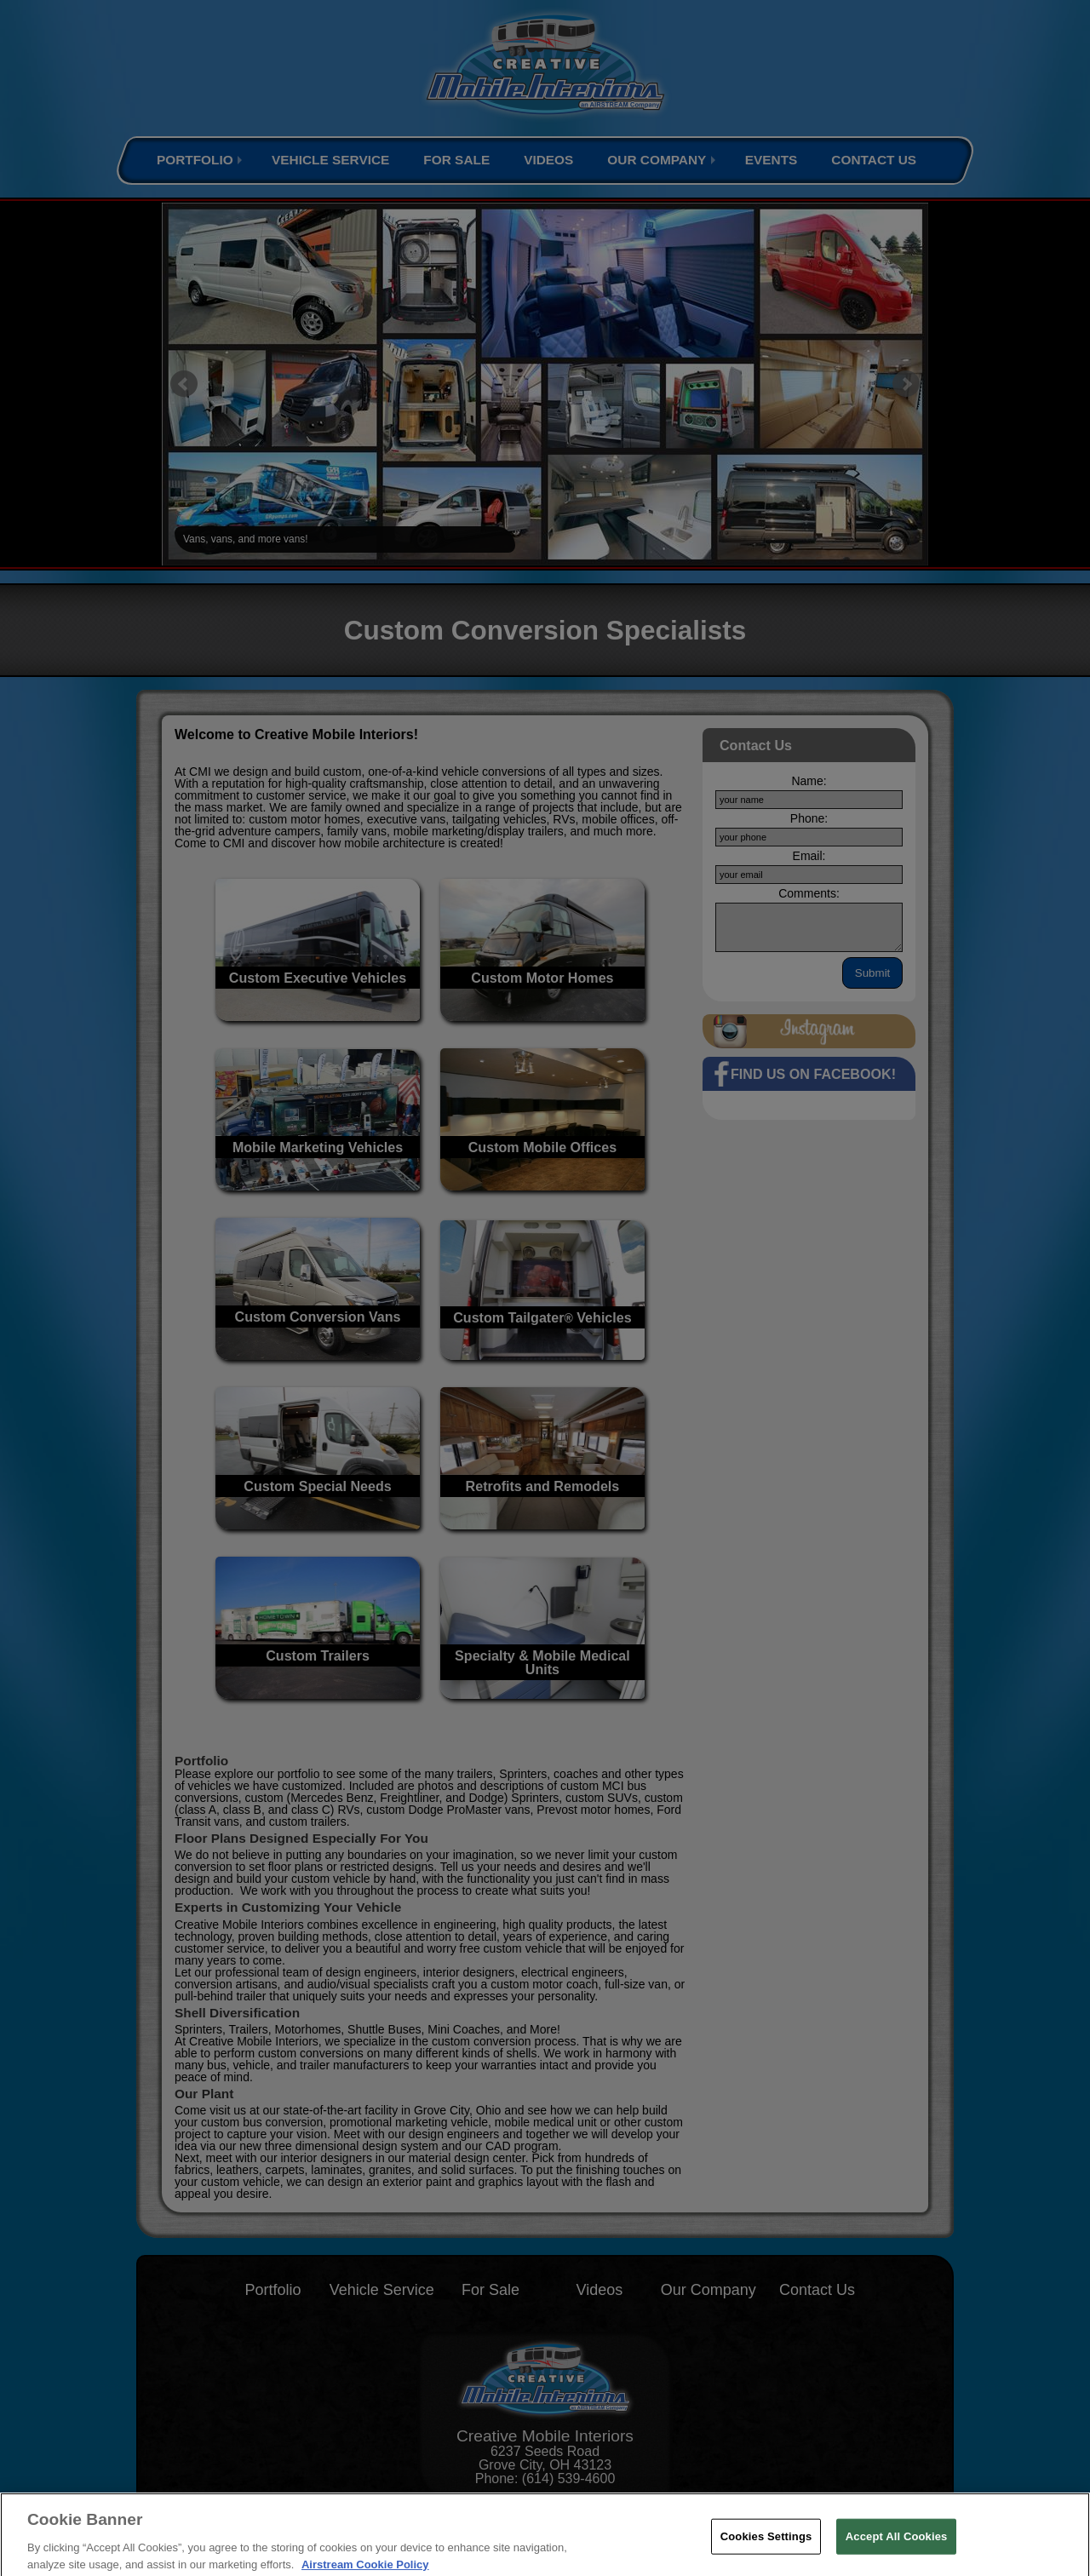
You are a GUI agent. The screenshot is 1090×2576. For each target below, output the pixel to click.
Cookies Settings (766, 2545)
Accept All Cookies (897, 2545)
